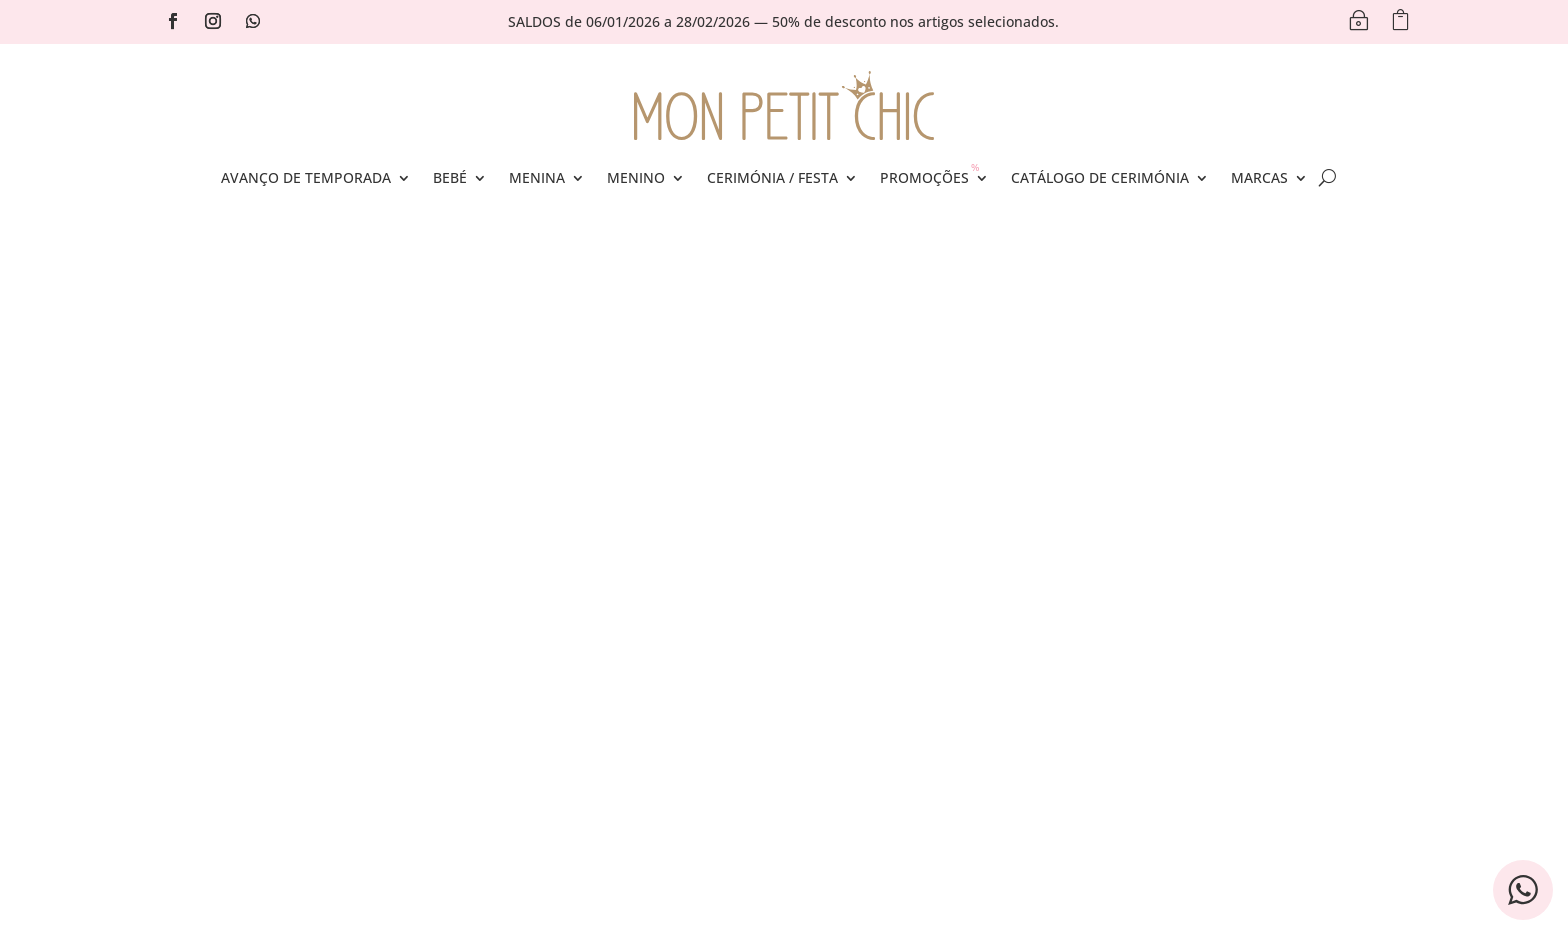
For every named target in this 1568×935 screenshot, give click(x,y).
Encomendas (572, 663)
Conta (548, 633)
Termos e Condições (881, 663)
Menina (537, 177)
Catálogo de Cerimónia (1100, 177)
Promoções (924, 177)
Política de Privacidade (890, 633)
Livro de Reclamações (886, 694)
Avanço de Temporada (306, 177)
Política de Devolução (885, 725)
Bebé (450, 177)
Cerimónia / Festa (772, 177)
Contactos (277, 633)
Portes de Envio (296, 663)
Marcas (1259, 177)
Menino (636, 177)
